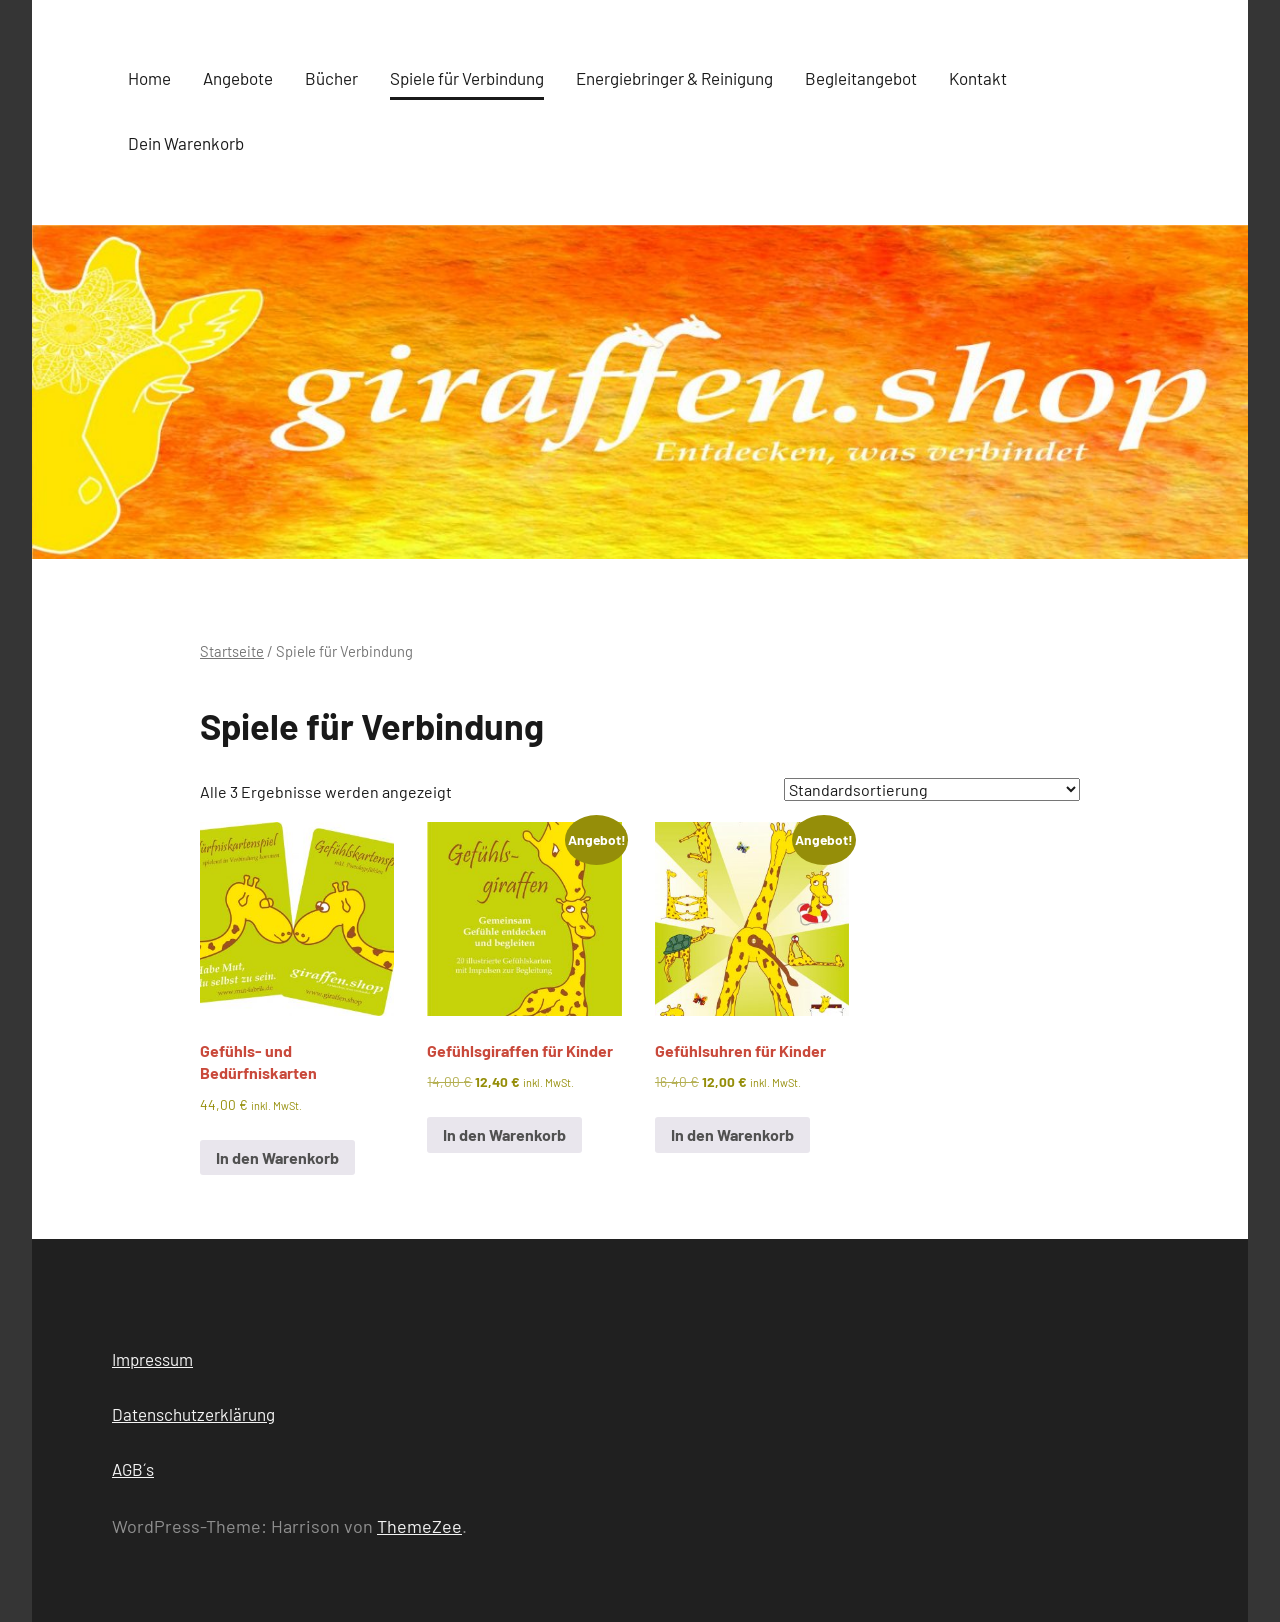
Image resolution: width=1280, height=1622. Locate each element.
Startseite (232, 651)
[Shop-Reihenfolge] (932, 789)
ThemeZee (419, 1526)
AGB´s (133, 1469)
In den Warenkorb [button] (277, 1157)
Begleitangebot (861, 78)
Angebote (238, 78)
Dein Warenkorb (186, 143)
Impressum (152, 1359)
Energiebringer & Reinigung (674, 78)
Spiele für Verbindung (467, 78)
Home (149, 78)
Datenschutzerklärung (193, 1414)
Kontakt (978, 78)
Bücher (331, 78)
